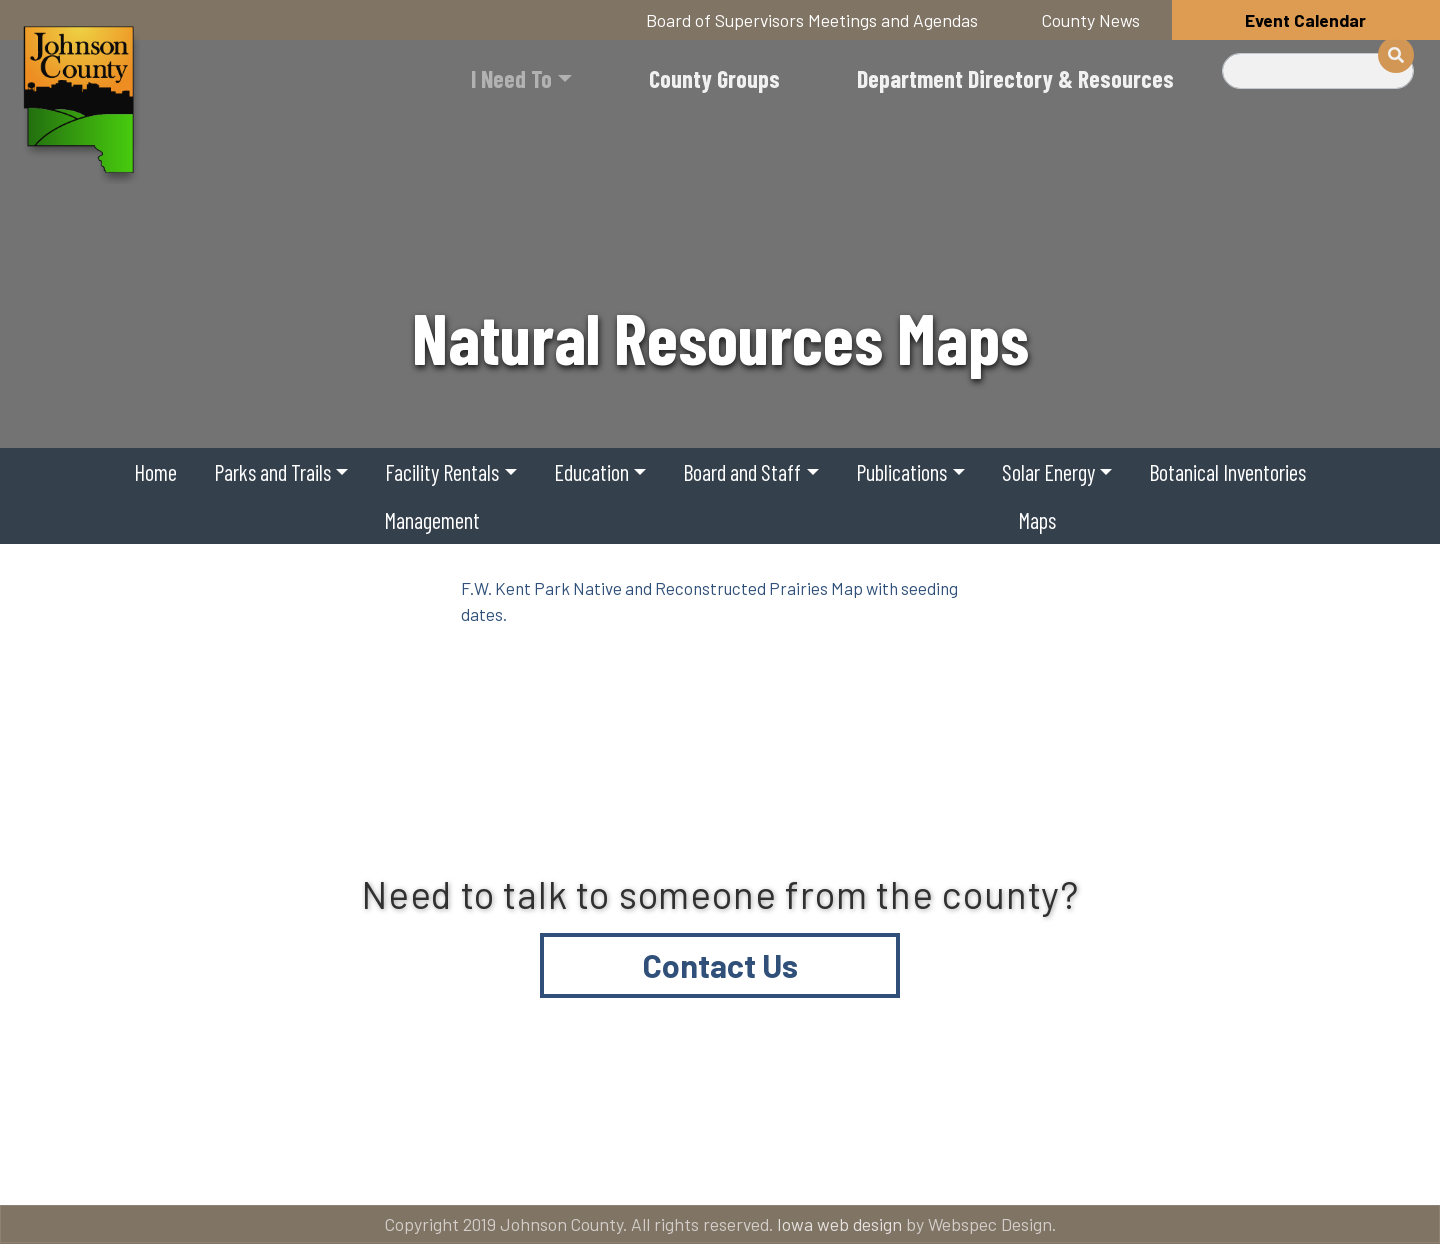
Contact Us (720, 965)
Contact (734, 1164)
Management (432, 520)
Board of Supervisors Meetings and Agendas (812, 20)
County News (1091, 20)
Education (591, 472)
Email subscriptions (964, 1164)
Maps (1037, 520)
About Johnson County (493, 1164)
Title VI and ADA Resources (184, 1164)
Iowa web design (839, 1224)
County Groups (714, 78)
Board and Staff (742, 472)
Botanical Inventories (1227, 472)
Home (155, 472)
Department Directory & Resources (1015, 78)
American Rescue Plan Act (1260, 1164)
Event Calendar (1305, 20)
